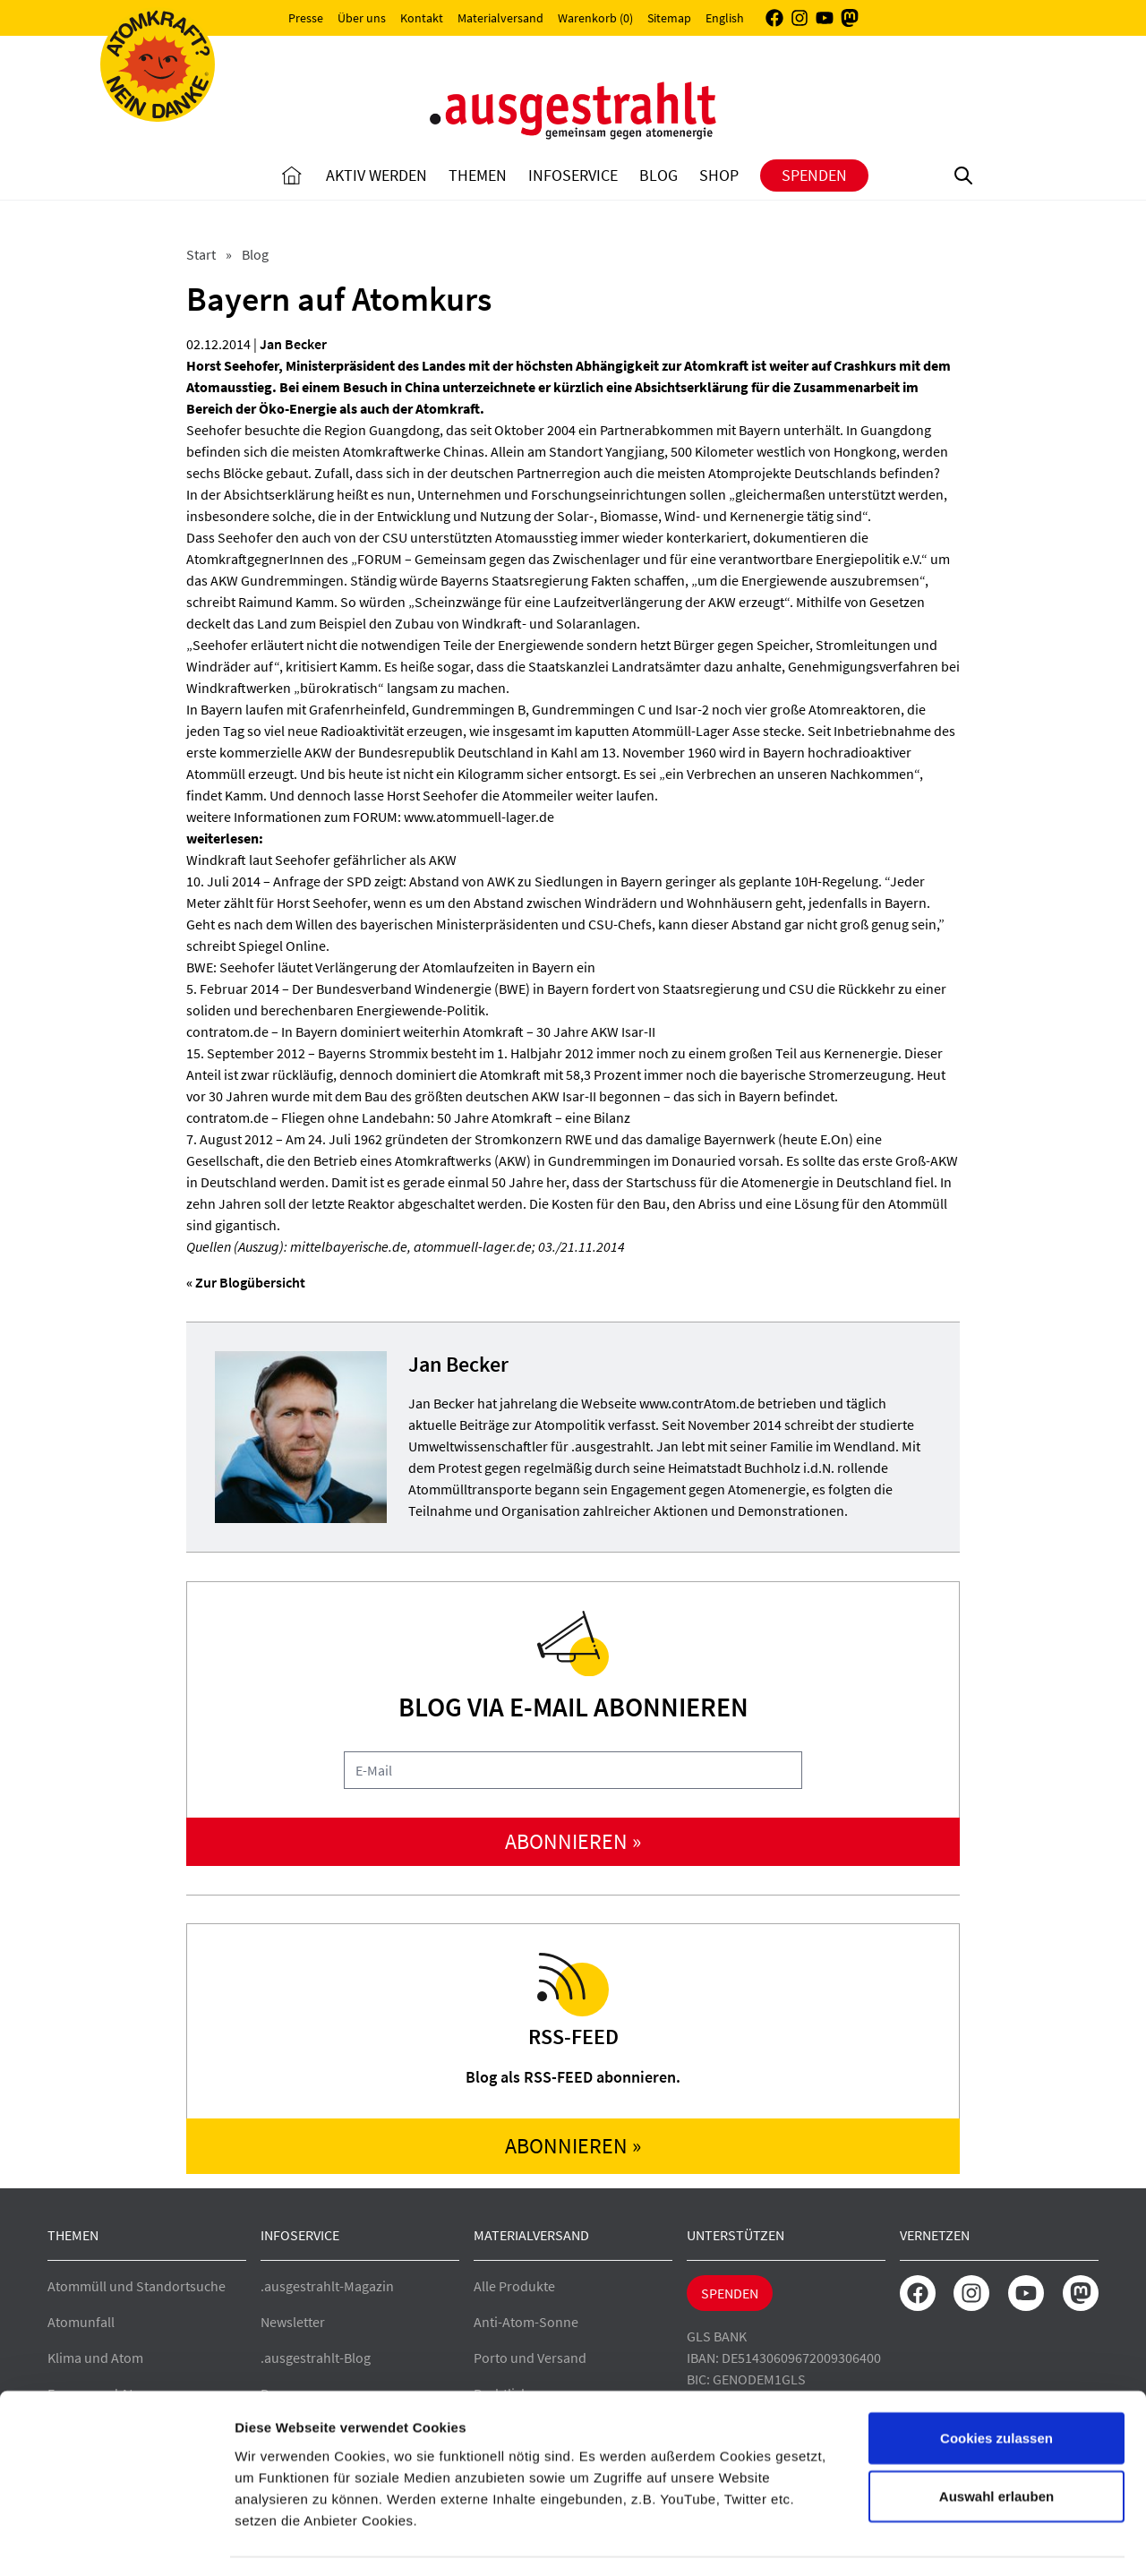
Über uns (362, 18)
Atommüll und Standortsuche (136, 2286)
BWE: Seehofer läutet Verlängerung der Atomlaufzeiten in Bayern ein (390, 967)
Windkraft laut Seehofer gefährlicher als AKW (321, 860)
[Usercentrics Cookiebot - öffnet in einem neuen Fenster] (116, 2541)
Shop (719, 175)
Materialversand (500, 18)
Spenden (814, 175)
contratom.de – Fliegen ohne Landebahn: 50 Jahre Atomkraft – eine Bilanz (408, 1117)
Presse (305, 18)
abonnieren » (573, 1841)
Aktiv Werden (376, 175)
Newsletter (293, 2322)
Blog (658, 175)
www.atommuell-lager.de (479, 817)
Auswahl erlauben (996, 2444)
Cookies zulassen (996, 2385)
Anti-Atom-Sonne (526, 2322)
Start (202, 254)
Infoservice (573, 175)
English (725, 18)
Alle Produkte (514, 2286)
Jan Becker (293, 344)
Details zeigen (952, 2540)
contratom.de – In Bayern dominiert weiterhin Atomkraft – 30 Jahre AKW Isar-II (420, 1031)
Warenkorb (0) (595, 18)
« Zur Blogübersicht (245, 1282)
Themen (478, 175)
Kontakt (421, 18)
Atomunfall (81, 2322)
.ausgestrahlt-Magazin (327, 2286)
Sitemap (669, 18)
